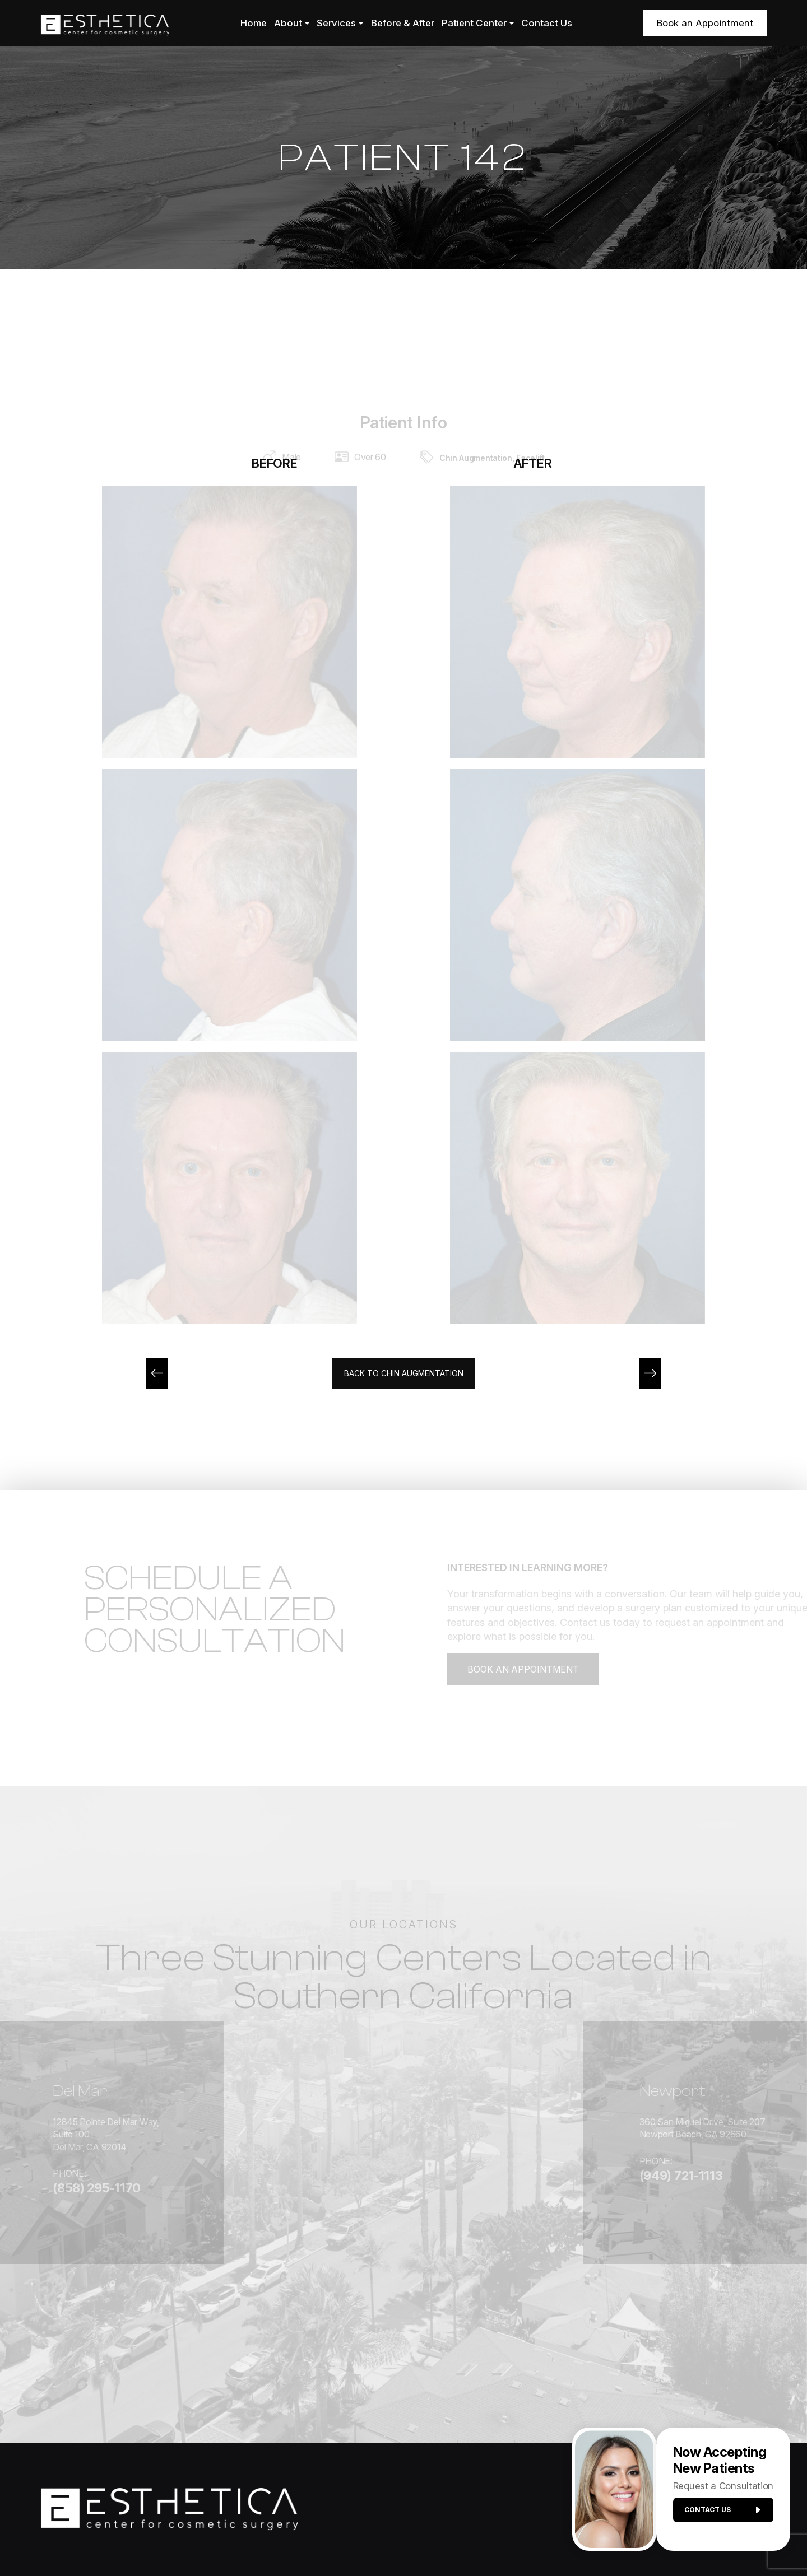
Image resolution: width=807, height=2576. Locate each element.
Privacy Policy (384, 2538)
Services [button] (340, 23)
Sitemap (438, 2538)
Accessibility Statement (299, 2538)
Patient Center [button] (478, 23)
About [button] (291, 23)
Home (253, 23)
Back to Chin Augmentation (403, 1374)
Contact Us (546, 23)
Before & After (402, 23)
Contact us (718, 2515)
